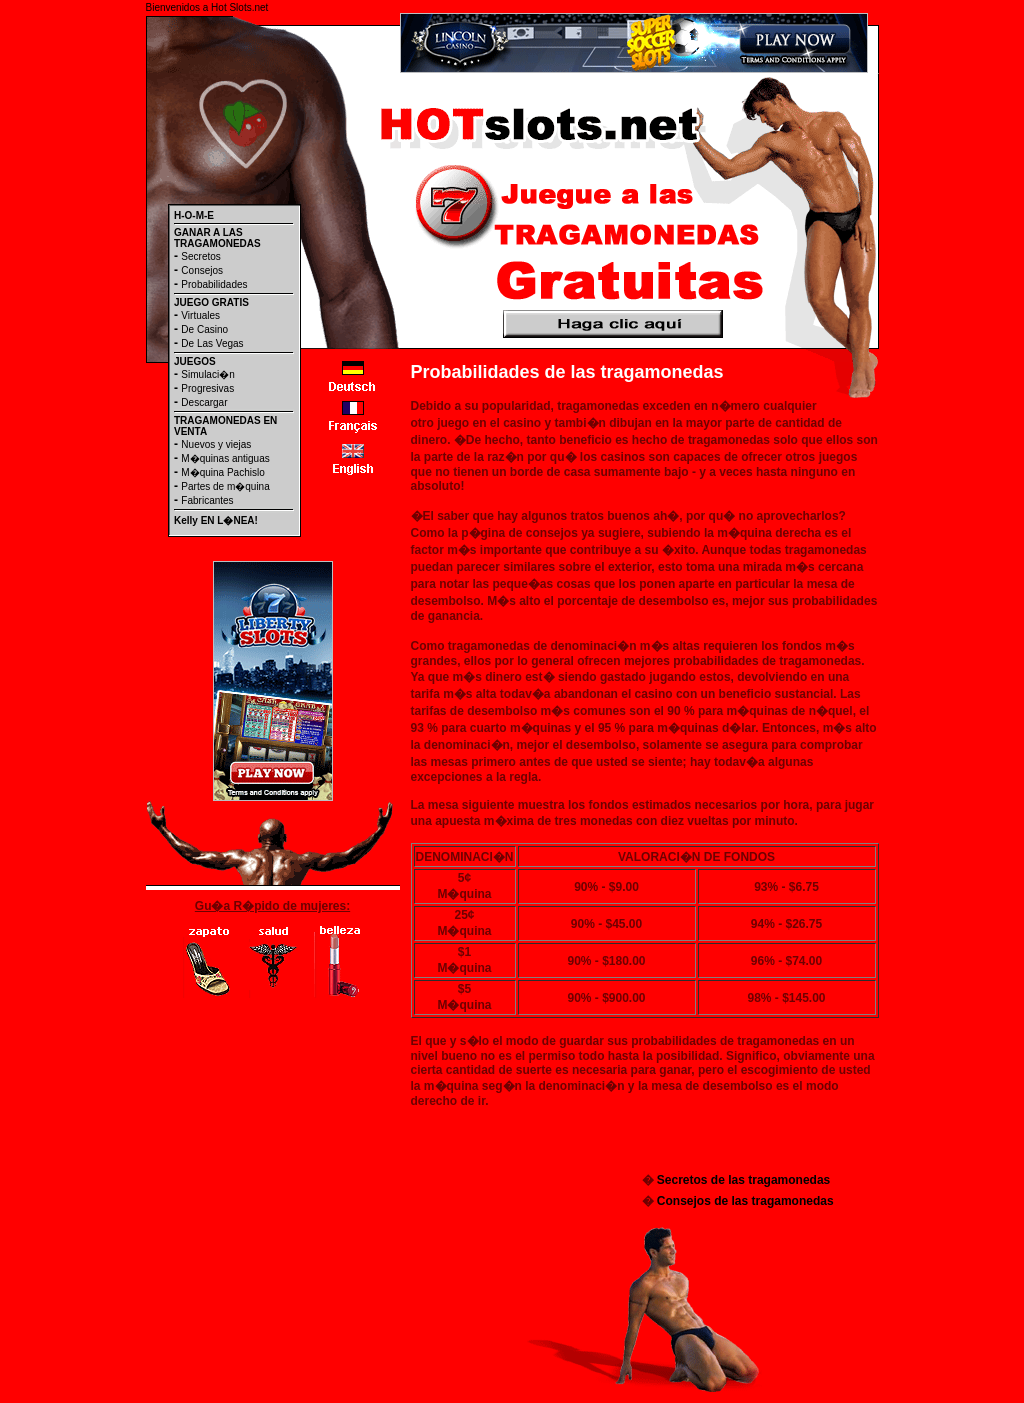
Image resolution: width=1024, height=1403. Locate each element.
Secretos (200, 256)
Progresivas (207, 388)
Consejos (202, 270)
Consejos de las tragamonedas (745, 1201)
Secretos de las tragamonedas (743, 1180)
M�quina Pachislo (222, 472)
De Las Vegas (212, 343)
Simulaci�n (207, 374)
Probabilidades (214, 284)
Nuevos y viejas (216, 444)
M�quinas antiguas (225, 458)
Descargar (204, 402)
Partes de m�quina (225, 486)
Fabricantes (207, 500)
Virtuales (200, 315)
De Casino (204, 329)
